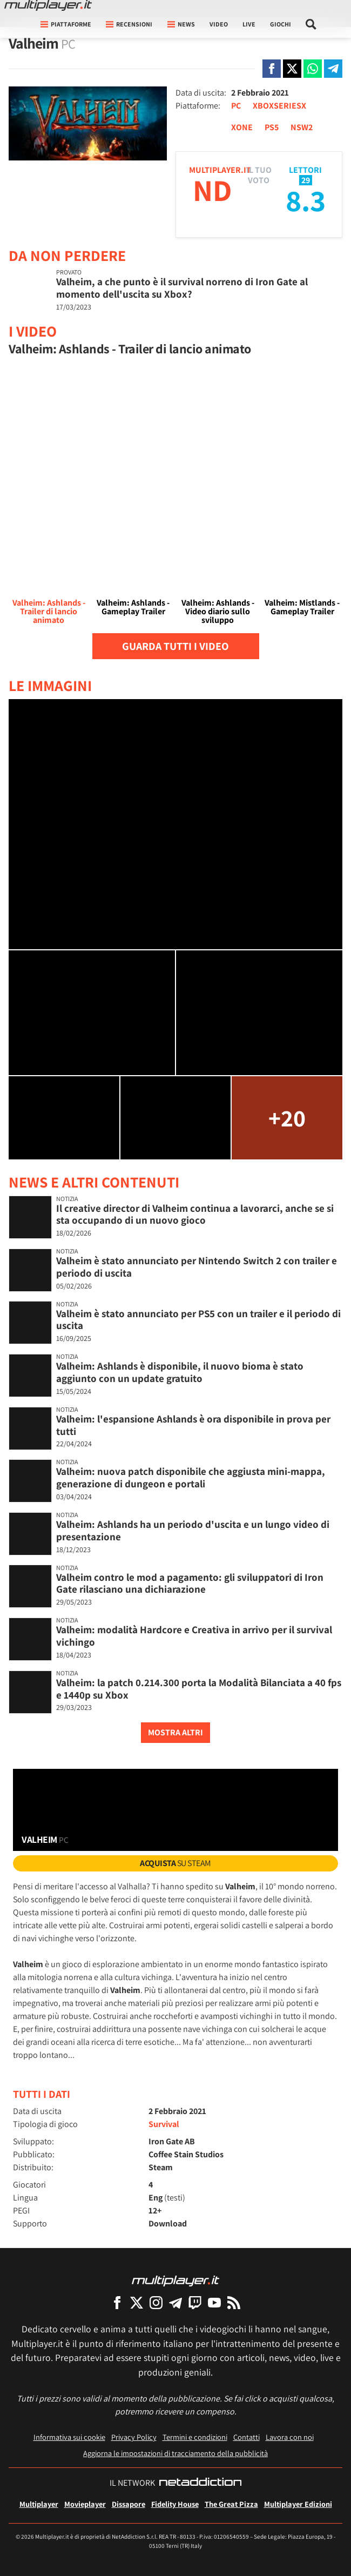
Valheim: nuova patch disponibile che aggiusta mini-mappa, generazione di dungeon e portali (190, 1477)
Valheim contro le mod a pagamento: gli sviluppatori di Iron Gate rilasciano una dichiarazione (189, 1583)
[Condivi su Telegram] (333, 68)
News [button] (181, 24)
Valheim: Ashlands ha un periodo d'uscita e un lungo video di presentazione (192, 1530)
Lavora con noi (290, 2437)
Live (248, 24)
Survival (163, 2124)
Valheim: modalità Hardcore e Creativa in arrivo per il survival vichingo (194, 1635)
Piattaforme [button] (65, 24)
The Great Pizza (231, 2504)
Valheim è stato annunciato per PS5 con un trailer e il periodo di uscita (198, 1319)
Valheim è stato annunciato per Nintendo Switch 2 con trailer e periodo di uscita (196, 1266)
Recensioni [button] (129, 24)
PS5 (272, 127)
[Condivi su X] (292, 68)
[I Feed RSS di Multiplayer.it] (233, 2302)
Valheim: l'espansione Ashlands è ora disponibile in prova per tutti (193, 1425)
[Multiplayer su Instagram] (156, 2302)
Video (219, 24)
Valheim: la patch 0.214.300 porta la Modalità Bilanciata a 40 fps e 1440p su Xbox (198, 1688)
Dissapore (128, 2504)
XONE (242, 127)
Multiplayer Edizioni (298, 2504)
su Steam (175, 1863)
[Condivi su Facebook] (271, 68)
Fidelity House (175, 2504)
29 (305, 180)
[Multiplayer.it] (48, 5)
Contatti (246, 2437)
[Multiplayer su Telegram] (175, 2302)
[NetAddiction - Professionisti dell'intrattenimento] (200, 2483)
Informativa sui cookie (69, 2437)
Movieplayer (85, 2504)
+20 (287, 1117)
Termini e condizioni (195, 2437)
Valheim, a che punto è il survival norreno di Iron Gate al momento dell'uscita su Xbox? (182, 287)
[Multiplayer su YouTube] (214, 2302)
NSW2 (302, 127)
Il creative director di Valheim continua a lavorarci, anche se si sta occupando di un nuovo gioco (195, 1214)
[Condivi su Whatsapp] (312, 68)
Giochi (280, 24)
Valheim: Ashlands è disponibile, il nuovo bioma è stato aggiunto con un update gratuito (179, 1372)
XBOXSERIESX (279, 105)
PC (236, 105)
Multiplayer (38, 2504)
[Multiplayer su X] (136, 2302)
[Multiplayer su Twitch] (194, 2302)
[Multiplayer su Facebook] (117, 2302)
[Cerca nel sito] (311, 24)
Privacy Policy (134, 2437)
